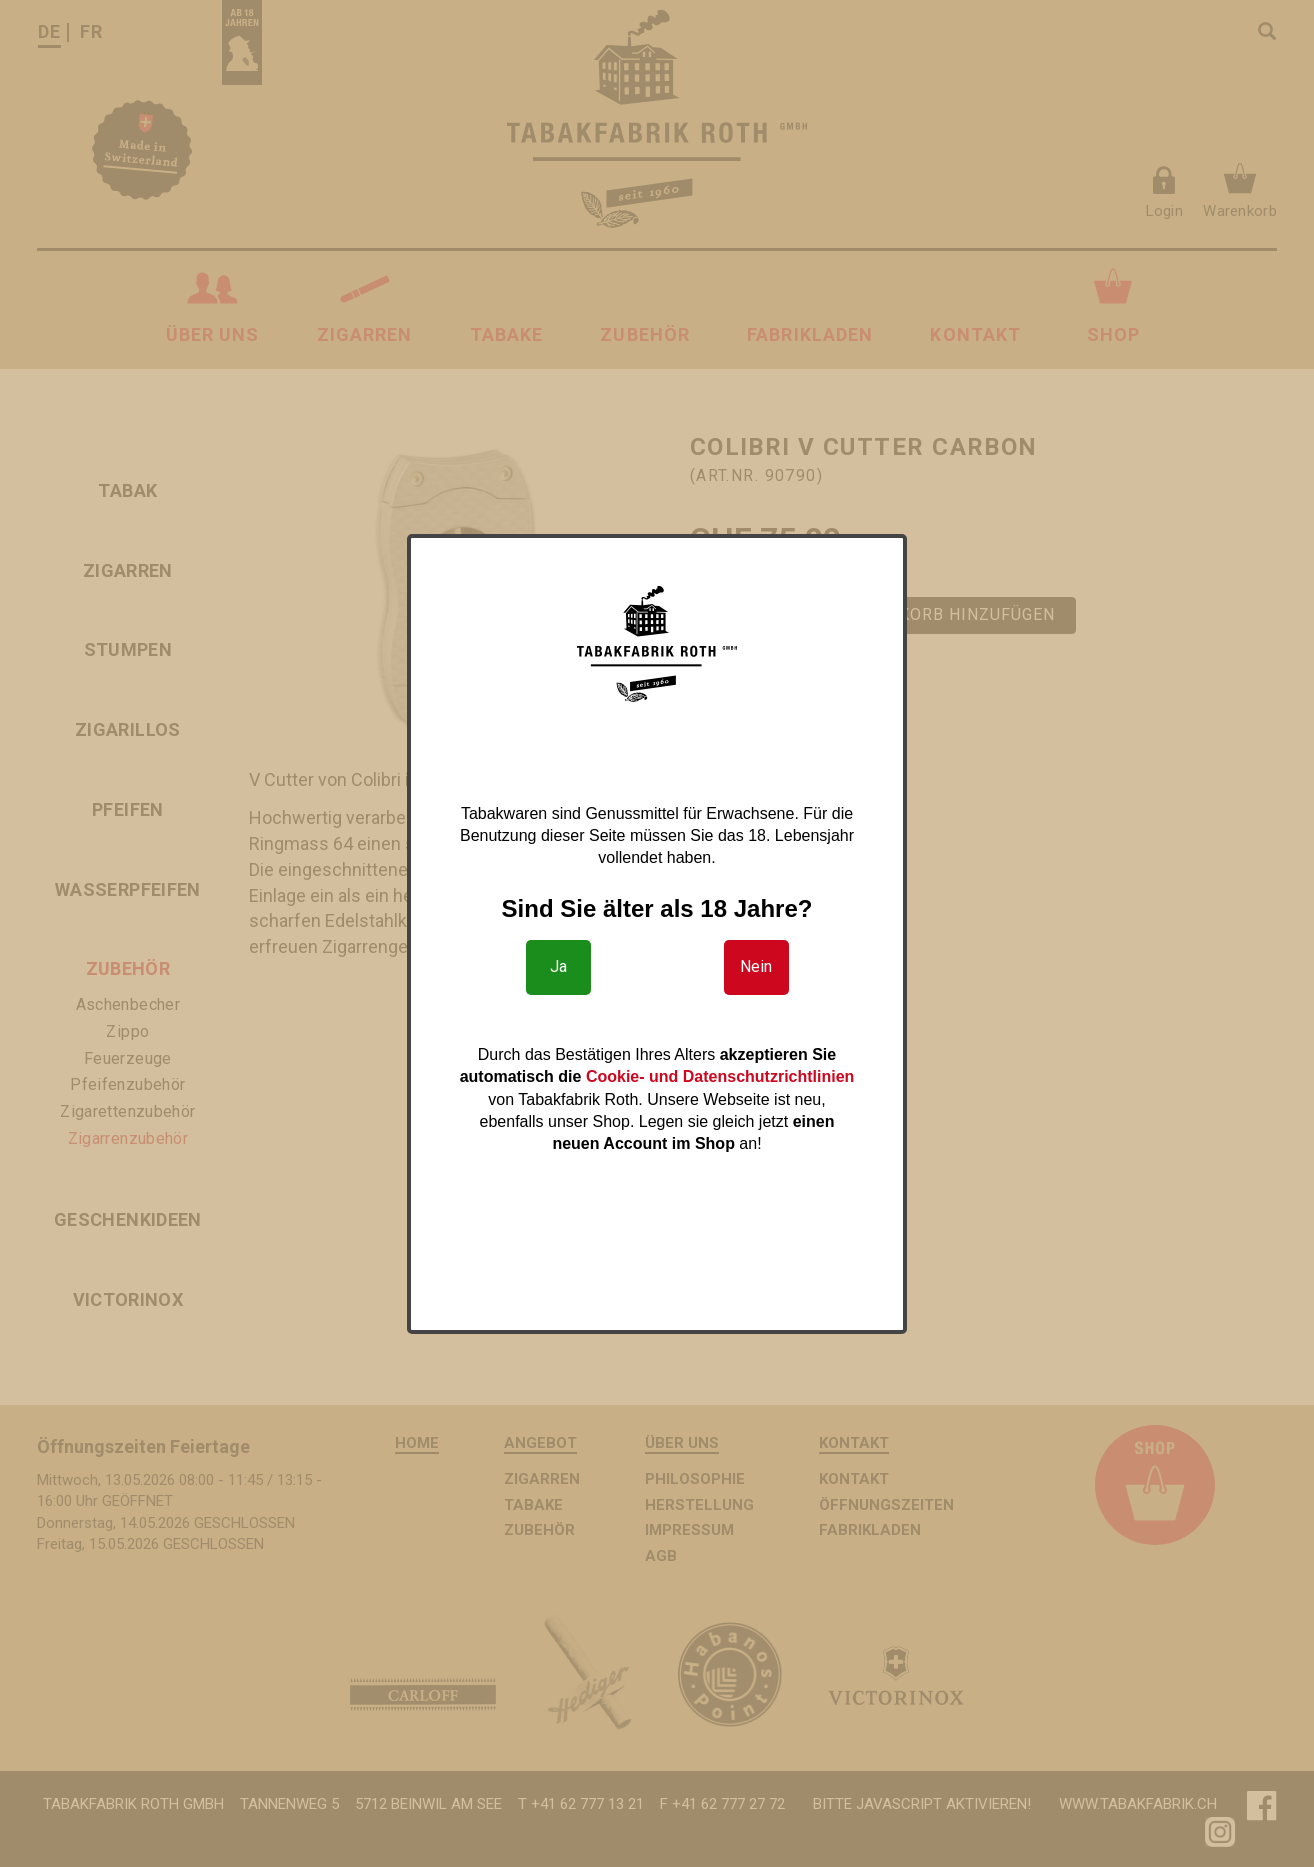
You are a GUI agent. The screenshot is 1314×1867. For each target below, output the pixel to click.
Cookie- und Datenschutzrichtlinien (720, 1076)
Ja (558, 966)
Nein (756, 966)
